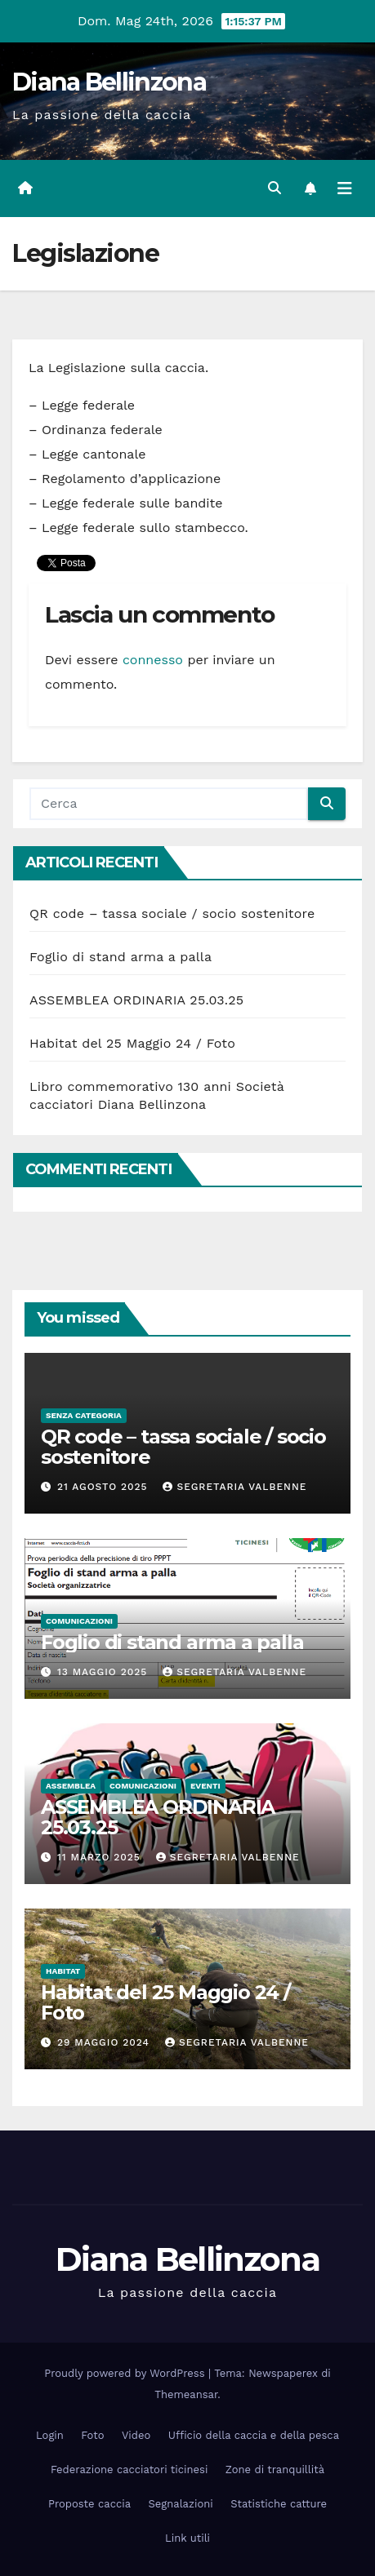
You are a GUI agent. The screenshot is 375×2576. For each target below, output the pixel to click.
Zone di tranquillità (274, 2469)
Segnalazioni (180, 2504)
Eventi (205, 1785)
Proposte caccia (89, 2504)
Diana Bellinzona (109, 82)
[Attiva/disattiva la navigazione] (345, 188)
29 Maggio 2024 (105, 2042)
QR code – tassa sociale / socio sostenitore (172, 913)
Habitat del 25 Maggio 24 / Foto (132, 1043)
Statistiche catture (278, 2504)
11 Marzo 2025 (101, 1857)
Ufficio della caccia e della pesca (253, 2435)
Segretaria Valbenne (234, 1486)
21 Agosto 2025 (104, 1486)
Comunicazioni (79, 1620)
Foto (92, 2435)
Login (50, 2435)
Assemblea (71, 1785)
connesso (153, 659)
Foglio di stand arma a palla (120, 956)
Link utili (187, 2538)
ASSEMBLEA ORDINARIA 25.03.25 (136, 1000)
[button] (274, 188)
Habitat (63, 1970)
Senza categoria (84, 1415)
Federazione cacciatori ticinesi (129, 2469)
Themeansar (185, 2394)
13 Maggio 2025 (104, 1672)
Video (136, 2435)
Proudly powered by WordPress (126, 2373)
